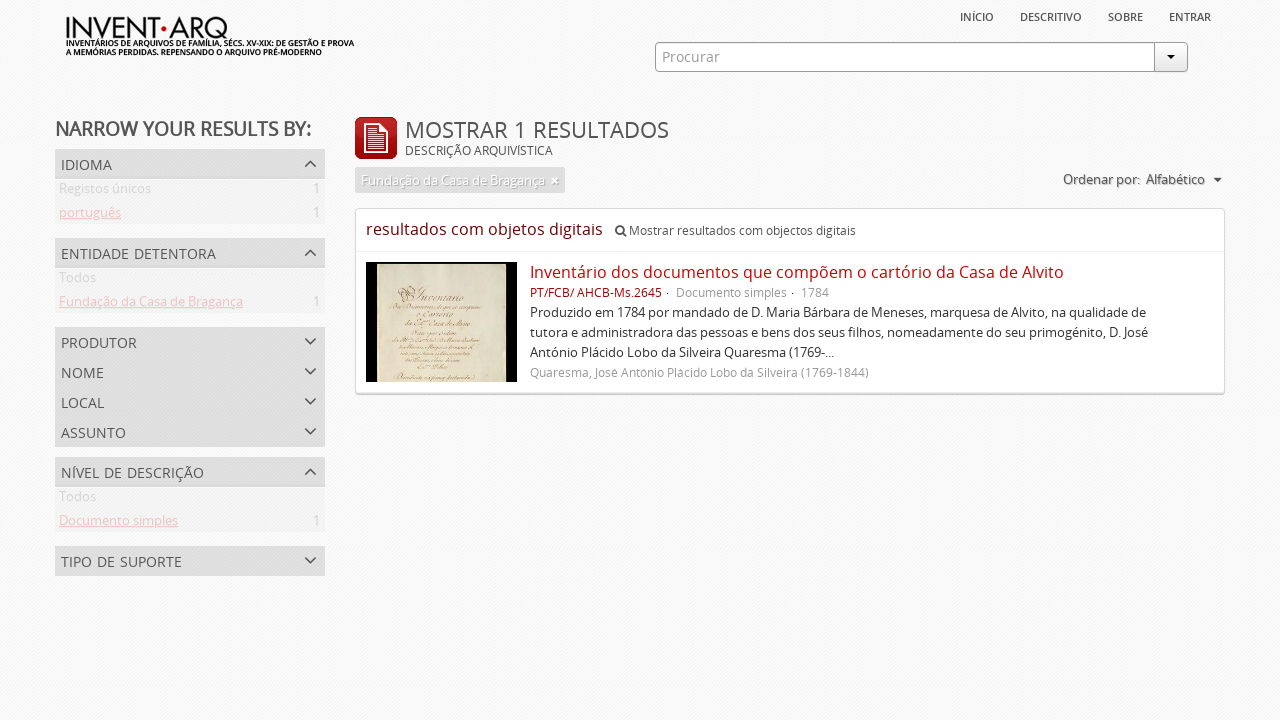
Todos (77, 281)
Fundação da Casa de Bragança (151, 305)
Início (977, 15)
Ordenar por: (1101, 179)
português (90, 216)
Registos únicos (105, 192)
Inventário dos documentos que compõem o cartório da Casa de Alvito (797, 272)
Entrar (1190, 15)
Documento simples (118, 524)
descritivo (1051, 15)
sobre (1125, 15)
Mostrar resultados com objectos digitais (735, 230)
